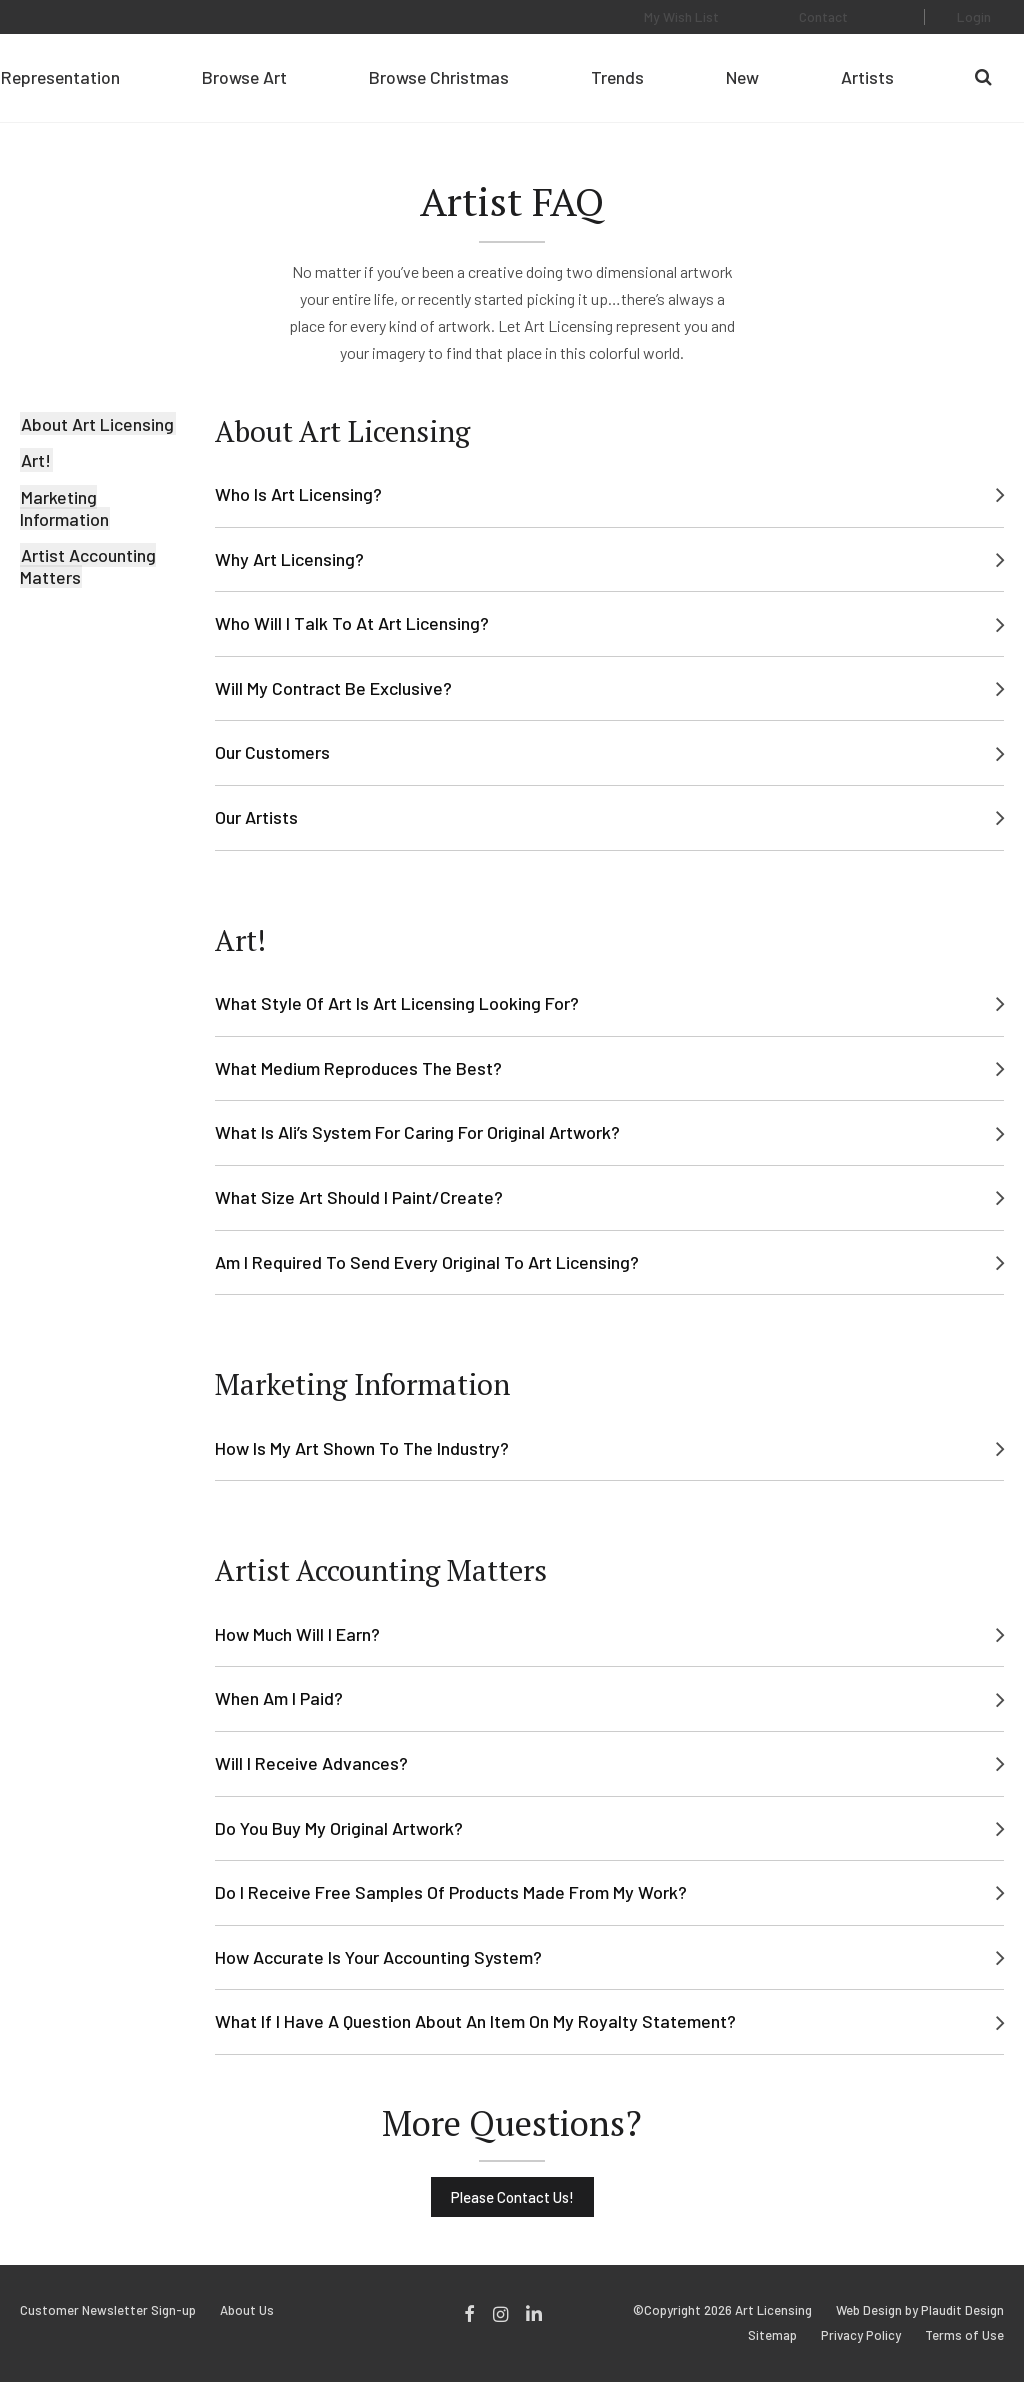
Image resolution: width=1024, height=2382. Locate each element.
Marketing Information (65, 508)
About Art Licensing (96, 424)
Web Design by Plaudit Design (920, 2310)
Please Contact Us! (512, 2197)
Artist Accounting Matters (88, 566)
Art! (35, 460)
